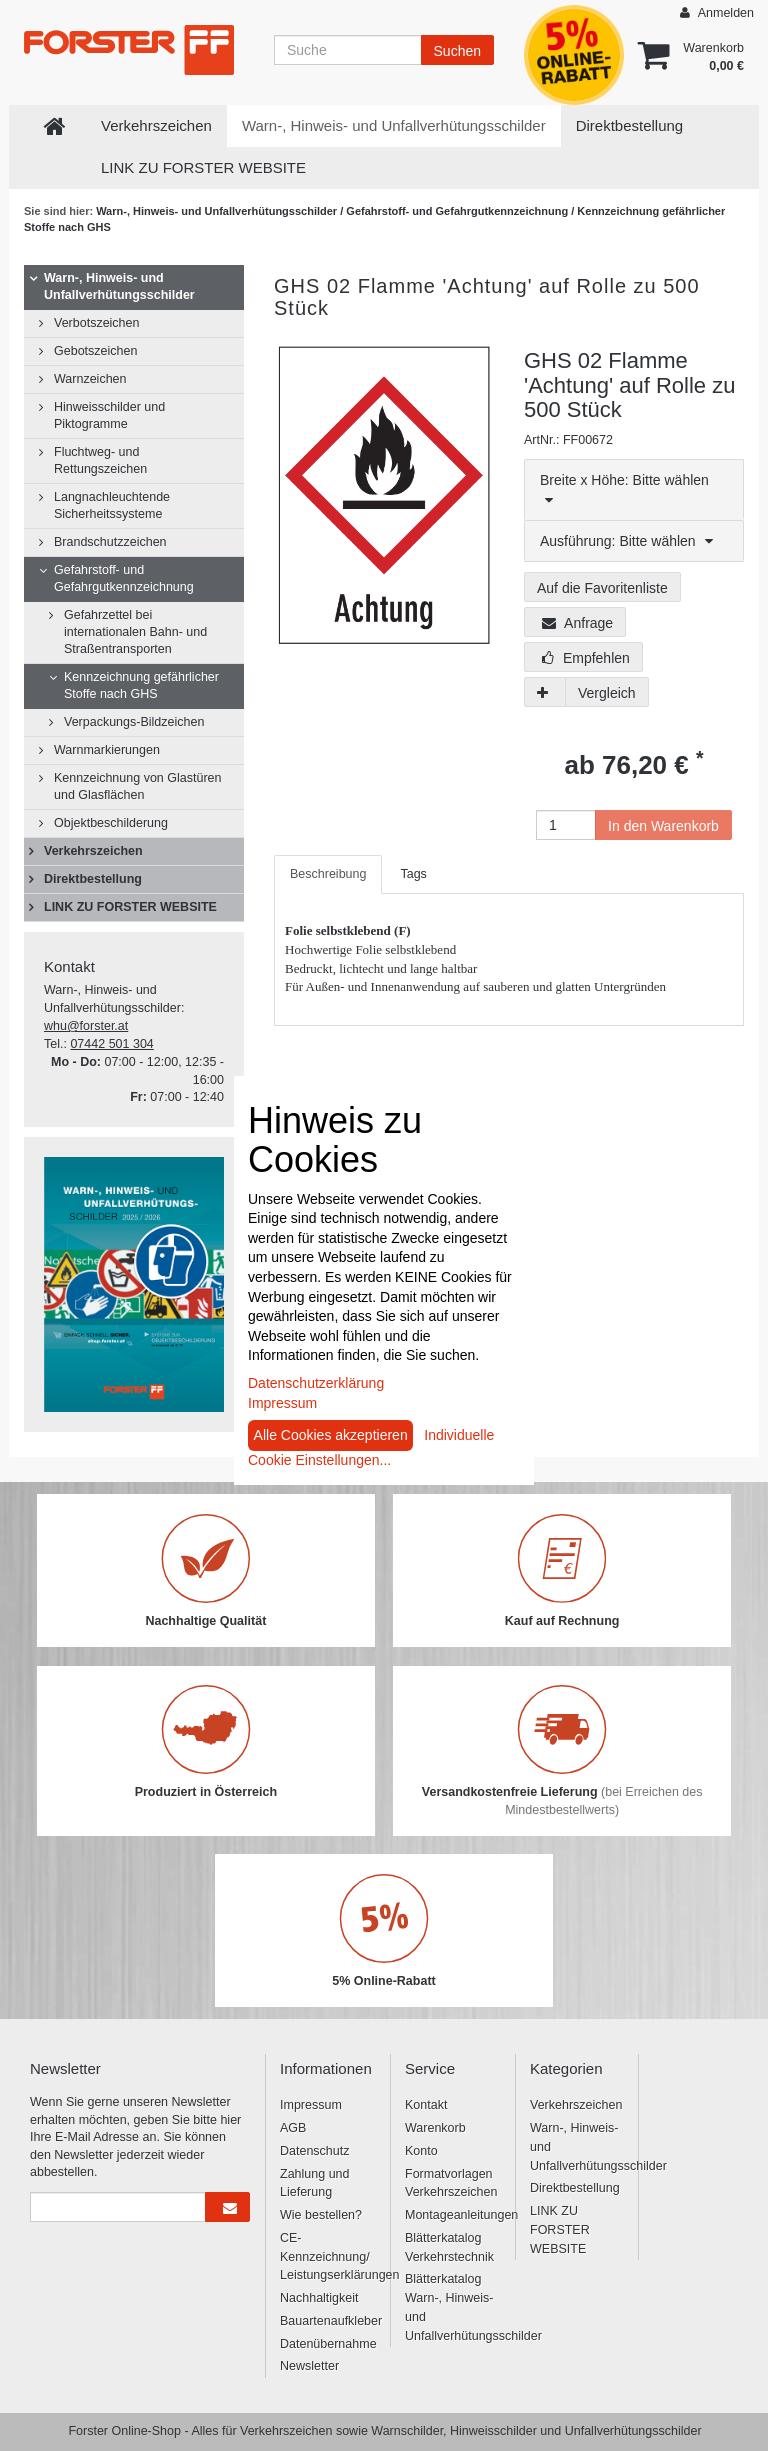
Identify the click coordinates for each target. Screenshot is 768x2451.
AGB (293, 2128)
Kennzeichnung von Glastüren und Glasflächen (137, 786)
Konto (421, 2151)
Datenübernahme (327, 2344)
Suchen (457, 51)
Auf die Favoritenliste (602, 588)
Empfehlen (586, 658)
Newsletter (309, 2366)
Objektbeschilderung (111, 823)
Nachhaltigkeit (319, 2298)
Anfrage (577, 623)
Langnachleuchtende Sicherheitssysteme (112, 505)
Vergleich (607, 693)
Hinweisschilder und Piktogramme (109, 415)
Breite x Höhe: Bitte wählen (624, 489)
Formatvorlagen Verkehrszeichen (451, 2183)
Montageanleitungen (452, 2215)
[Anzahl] (566, 825)
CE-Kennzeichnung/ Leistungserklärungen (327, 2257)
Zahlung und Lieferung (315, 2183)
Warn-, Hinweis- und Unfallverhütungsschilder (394, 125)
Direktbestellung (630, 125)
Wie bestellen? (321, 2215)
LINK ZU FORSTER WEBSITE (203, 167)
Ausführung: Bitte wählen (626, 541)
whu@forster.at (86, 1026)
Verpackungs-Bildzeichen (134, 722)
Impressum (311, 2105)
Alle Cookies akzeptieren (331, 1435)
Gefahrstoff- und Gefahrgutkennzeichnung (458, 211)
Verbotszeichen (96, 323)
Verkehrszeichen (156, 125)
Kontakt (426, 2105)
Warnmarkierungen (107, 750)
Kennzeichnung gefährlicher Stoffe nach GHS (141, 685)
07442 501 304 (111, 1044)
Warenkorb (435, 2128)
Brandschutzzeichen (110, 542)
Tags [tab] (413, 874)
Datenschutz (314, 2151)
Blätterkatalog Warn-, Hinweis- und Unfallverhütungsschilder (452, 2307)
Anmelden (717, 12)
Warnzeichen (90, 379)
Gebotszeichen (95, 351)
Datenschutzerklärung (316, 1383)
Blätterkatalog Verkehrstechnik (449, 2247)
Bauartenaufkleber (327, 2321)
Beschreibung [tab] (328, 874)
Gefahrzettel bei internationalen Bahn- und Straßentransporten (135, 632)
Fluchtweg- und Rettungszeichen (100, 460)
